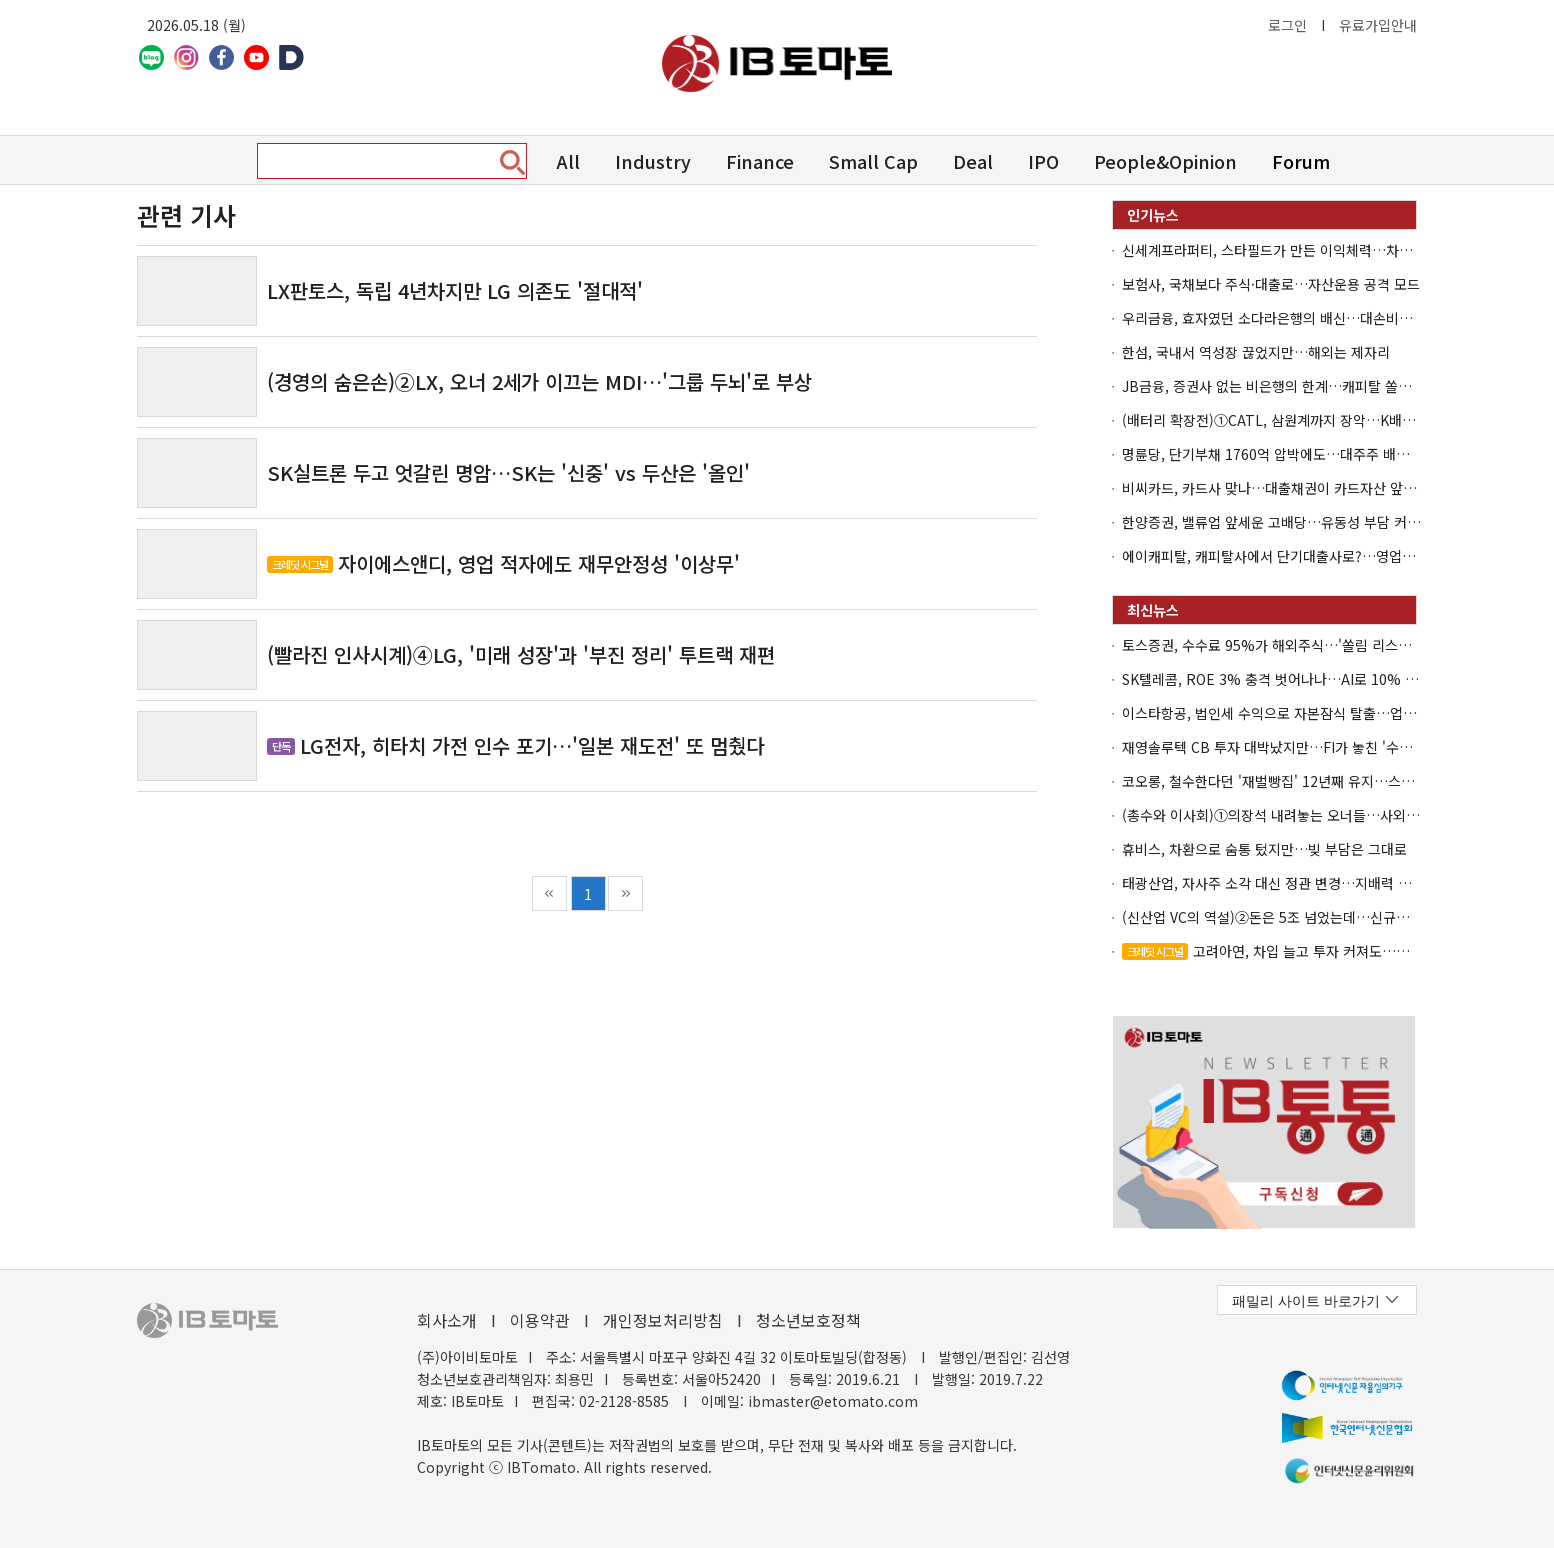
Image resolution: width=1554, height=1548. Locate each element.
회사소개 (447, 1320)
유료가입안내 (1378, 25)
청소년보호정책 (808, 1320)
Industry (653, 161)
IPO (1043, 161)
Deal (973, 161)
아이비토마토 (777, 63)
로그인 (1287, 25)
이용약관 (540, 1320)
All (568, 161)
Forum (1301, 161)
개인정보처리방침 (663, 1320)
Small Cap (873, 161)
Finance (760, 161)
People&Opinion (1165, 161)
